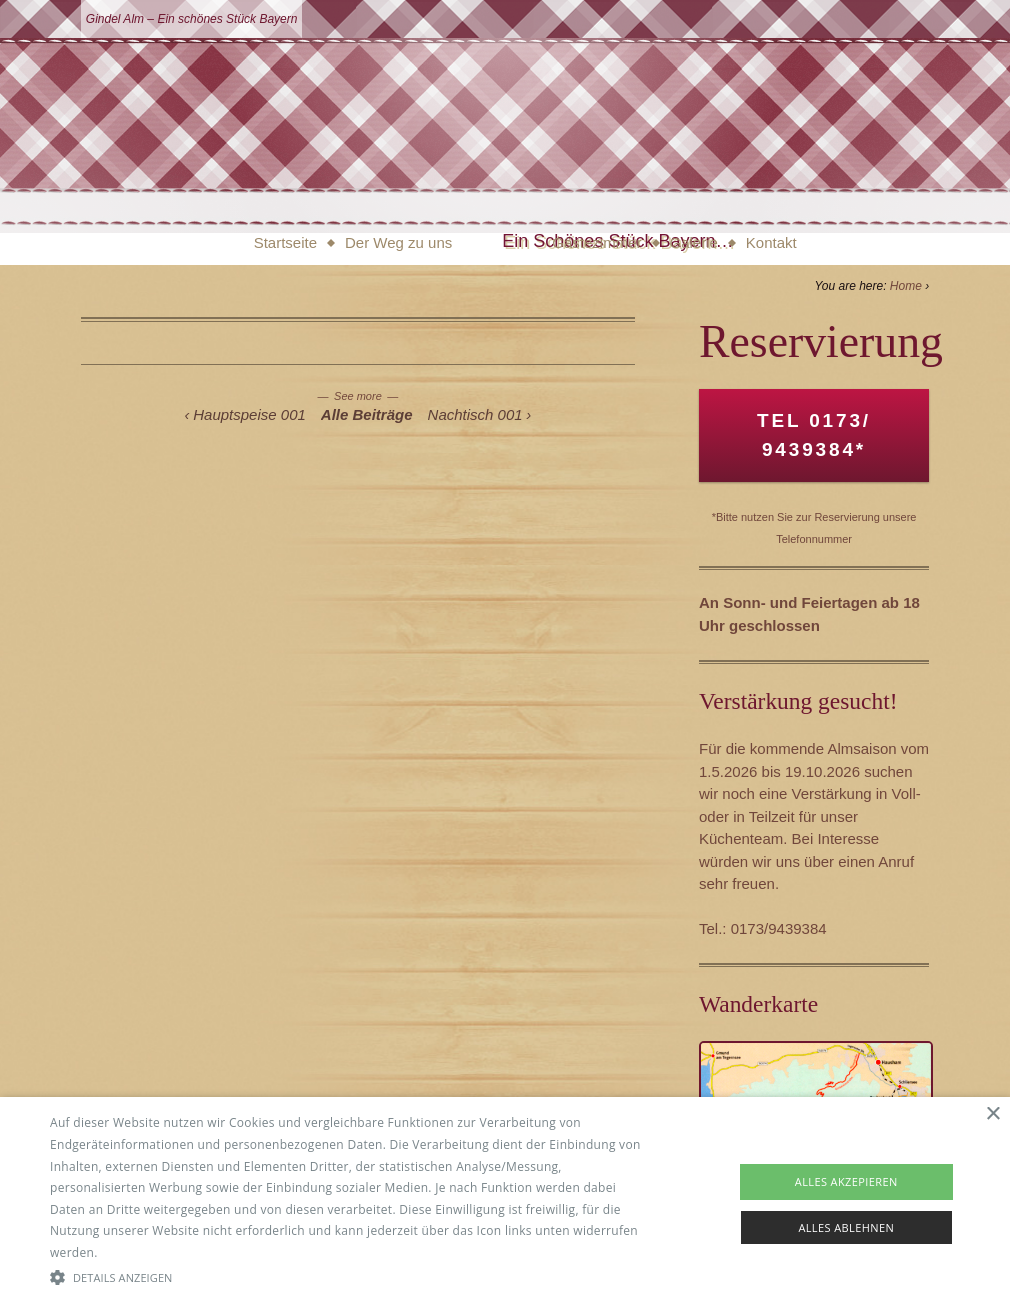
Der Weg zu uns (398, 242)
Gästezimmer (596, 242)
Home (906, 286)
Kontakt (771, 242)
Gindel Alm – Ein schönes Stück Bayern (192, 19)
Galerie (694, 242)
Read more (133, 1252)
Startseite (285, 242)
